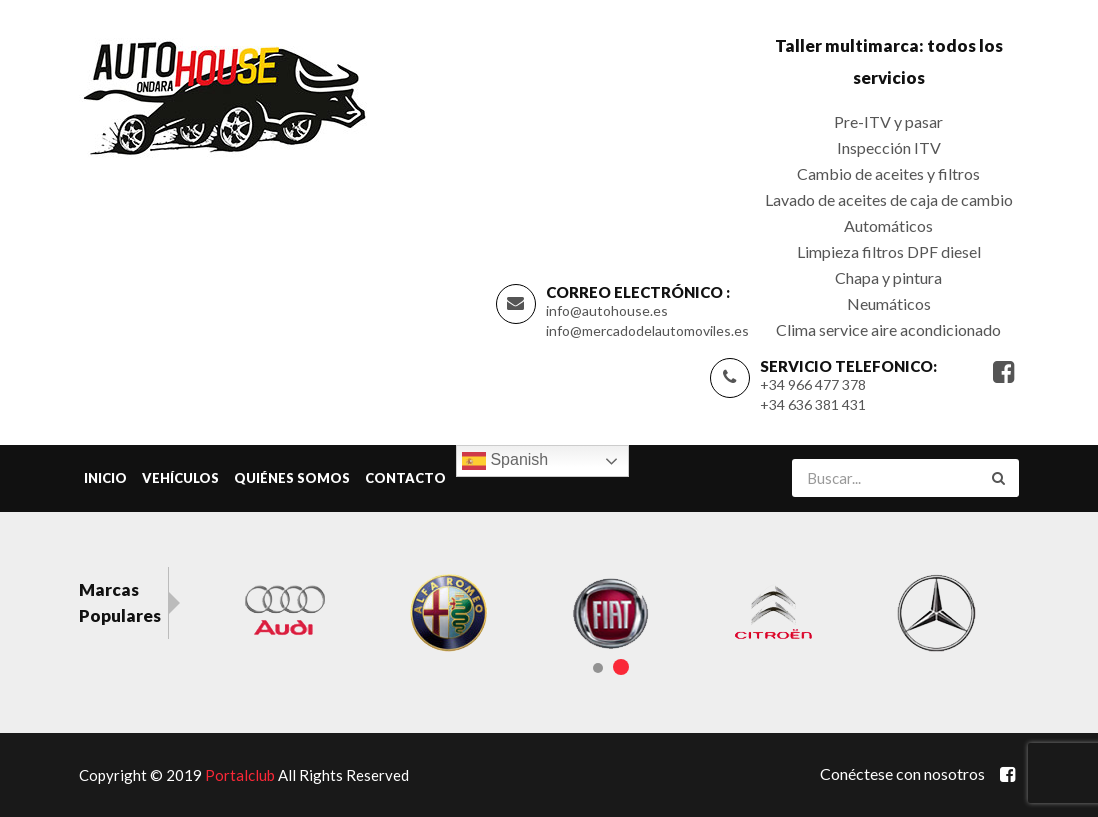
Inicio (105, 478)
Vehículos (180, 478)
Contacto (405, 478)
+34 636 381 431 (813, 404)
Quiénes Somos (292, 478)
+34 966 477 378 (813, 384)
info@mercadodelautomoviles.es (647, 330)
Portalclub (240, 775)
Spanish (505, 461)
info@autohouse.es (607, 310)
